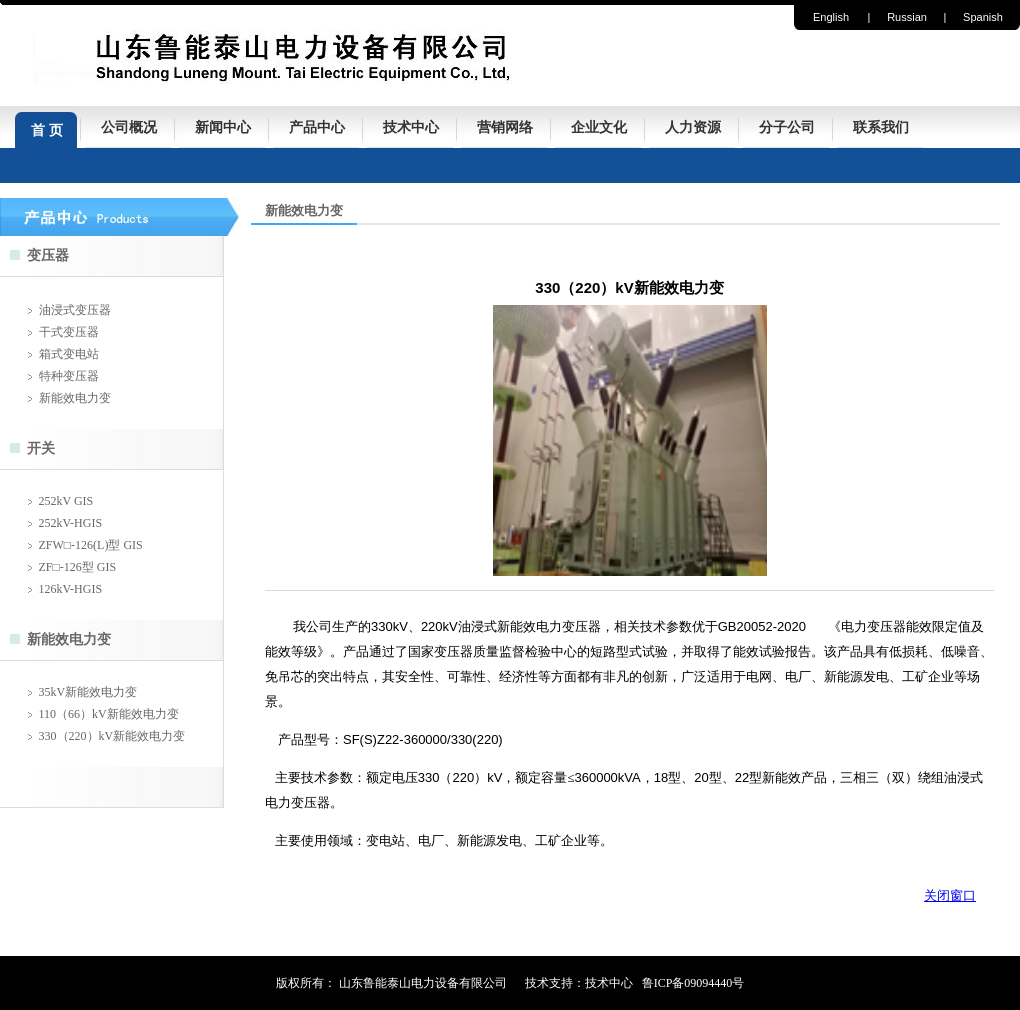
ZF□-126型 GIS (78, 567)
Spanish (983, 17)
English (831, 17)
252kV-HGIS (71, 523)
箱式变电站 (69, 354)
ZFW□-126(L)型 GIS (91, 545)
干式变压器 (69, 332)
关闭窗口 (950, 895)
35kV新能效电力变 (88, 692)
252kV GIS (66, 501)
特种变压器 (69, 376)
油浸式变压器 (75, 310)
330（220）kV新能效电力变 (112, 736)
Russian (907, 17)
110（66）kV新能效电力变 (109, 714)
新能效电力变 (75, 398)
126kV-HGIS (71, 589)
